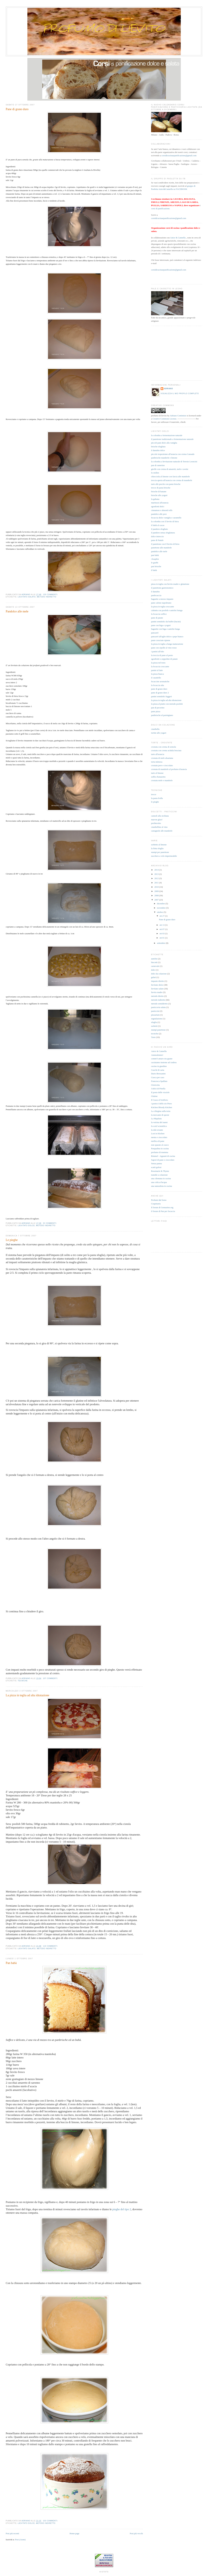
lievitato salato (27, 597)
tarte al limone (157, 773)
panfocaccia (156, 595)
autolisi (154, 958)
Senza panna (156, 1163)
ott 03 (162, 933)
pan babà (155, 555)
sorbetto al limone (159, 844)
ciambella (155, 729)
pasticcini (155, 1011)
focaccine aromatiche (160, 681)
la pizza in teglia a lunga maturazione (167, 644)
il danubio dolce (158, 450)
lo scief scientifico (159, 1126)
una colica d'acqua (159, 1182)
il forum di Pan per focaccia (163, 1211)
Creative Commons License (164, 418)
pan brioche (156, 566)
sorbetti (154, 1026)
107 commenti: (51, 1678)
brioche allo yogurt (159, 495)
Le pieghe (12, 1240)
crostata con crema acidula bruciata (166, 750)
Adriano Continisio (178, 415)
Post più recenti (12, 2533)
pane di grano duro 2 (160, 692)
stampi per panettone (160, 852)
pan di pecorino (157, 707)
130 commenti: (51, 594)
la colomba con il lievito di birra (165, 521)
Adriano (168, 388)
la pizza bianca (157, 674)
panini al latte (157, 670)
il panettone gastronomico (162, 588)
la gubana (155, 499)
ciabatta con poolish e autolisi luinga (166, 610)
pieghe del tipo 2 (121, 2209)
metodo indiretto (46, 597)
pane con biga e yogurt (161, 625)
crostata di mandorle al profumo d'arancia (169, 769)
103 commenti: (51, 2521)
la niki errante (157, 1130)
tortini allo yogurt (158, 733)
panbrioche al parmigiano (162, 715)
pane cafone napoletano (161, 603)
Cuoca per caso (157, 1077)
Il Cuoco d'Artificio (159, 1100)
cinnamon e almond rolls (161, 510)
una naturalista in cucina (161, 1186)
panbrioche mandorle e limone (164, 457)
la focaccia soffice (159, 614)
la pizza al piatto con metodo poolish (167, 704)
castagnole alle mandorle (161, 831)
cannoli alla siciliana (160, 816)
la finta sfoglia (157, 848)
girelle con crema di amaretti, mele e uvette (169, 469)
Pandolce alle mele (17, 611)
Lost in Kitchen (157, 1133)
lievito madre (156, 992)
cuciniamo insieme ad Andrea (163, 1062)
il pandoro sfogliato (159, 529)
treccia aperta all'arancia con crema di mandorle (171, 480)
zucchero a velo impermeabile (164, 856)
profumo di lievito (159, 415)
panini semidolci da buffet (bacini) (166, 621)
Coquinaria (156, 1203)
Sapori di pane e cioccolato (162, 1160)
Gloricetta (155, 1085)
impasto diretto (157, 981)
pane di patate (157, 618)
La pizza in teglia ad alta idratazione (27, 1695)
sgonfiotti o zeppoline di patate (164, 659)
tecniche (23, 1681)
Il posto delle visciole (160, 1092)
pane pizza (155, 711)
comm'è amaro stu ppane (161, 1058)
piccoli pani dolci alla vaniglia (164, 443)
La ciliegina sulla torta (160, 1111)
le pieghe (155, 802)
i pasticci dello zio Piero (161, 1103)
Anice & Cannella (178, 237)
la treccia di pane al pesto (162, 655)
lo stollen (155, 472)
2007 (156, 900)
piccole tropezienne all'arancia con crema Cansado (172, 454)
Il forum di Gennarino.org (162, 1207)
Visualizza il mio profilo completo (180, 393)
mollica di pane (157, 1141)
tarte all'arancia (157, 754)
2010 (156, 887)
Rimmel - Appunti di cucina (163, 1156)
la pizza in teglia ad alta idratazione (166, 700)
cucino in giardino (159, 1066)
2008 (156, 895)
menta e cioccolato (159, 1137)
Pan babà (11, 1963)
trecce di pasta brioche (160, 487)
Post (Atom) (20, 2539)
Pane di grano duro (17, 109)
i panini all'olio (157, 651)
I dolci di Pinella (158, 1088)
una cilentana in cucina (161, 1178)
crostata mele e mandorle (162, 780)
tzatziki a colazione (159, 1175)
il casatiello (156, 677)
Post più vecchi (136, 2533)
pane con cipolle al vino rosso (164, 647)
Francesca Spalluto (159, 1081)
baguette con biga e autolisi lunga (165, 629)
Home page (74, 2533)
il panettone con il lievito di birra (165, 544)
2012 (156, 878)
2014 (156, 870)
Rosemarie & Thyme (160, 1171)
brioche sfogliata (158, 446)
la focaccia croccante (160, 666)
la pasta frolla (157, 798)
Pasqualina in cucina (160, 1148)
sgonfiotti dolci (157, 506)
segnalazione (156, 1018)
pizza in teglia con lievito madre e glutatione (170, 584)
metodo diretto (157, 996)
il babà (154, 570)
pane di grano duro (159, 689)
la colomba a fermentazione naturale (166, 435)
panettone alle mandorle (161, 547)
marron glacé (156, 819)
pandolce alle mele (159, 551)
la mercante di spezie (160, 1115)
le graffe (154, 562)
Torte (153, 1037)
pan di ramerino (158, 465)
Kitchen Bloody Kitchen (161, 1107)
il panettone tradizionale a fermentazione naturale (172, 439)
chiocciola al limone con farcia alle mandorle (170, 476)
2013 (156, 874)
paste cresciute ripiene (160, 640)
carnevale (155, 966)
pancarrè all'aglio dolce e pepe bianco (167, 636)
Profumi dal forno (158, 1200)
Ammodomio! (157, 1055)
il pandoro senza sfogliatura (163, 532)
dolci (153, 970)
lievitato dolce (26, 1225)
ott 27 (162, 916)
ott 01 (162, 938)
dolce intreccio (157, 536)
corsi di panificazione (160, 208)
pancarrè (155, 632)
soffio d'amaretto (158, 777)
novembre (161, 908)
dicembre (161, 903)
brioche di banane (158, 491)
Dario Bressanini (158, 1073)
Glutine (154, 1096)
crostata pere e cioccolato (162, 765)
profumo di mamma (159, 1152)
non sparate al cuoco (160, 1145)
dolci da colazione (159, 973)
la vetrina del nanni (159, 1122)
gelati (153, 977)
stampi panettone (158, 1030)
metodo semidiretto (159, 1003)
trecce (153, 794)
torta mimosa (156, 762)
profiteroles (156, 823)
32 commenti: (50, 1223)
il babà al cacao (157, 525)
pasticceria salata (158, 1007)
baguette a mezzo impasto (162, 599)
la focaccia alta (157, 685)
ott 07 (162, 929)
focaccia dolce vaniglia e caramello (166, 517)
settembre (161, 943)
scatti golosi (156, 1167)
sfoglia (154, 1022)
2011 (156, 882)
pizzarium (155, 1015)
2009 (156, 891)
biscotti (154, 962)
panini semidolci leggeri (161, 696)
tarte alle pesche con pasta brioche (165, 484)
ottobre (160, 912)
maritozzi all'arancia (159, 502)
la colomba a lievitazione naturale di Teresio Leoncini (174, 461)
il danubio (155, 591)
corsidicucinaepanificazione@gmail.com (178, 155)
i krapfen (155, 559)
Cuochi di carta (157, 1070)
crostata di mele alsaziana (162, 758)
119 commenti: (51, 1946)
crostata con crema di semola (163, 747)
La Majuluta (156, 1118)
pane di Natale (157, 540)
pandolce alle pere (159, 514)
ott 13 (162, 925)
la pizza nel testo (158, 662)
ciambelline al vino (159, 827)
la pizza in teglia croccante (162, 606)
